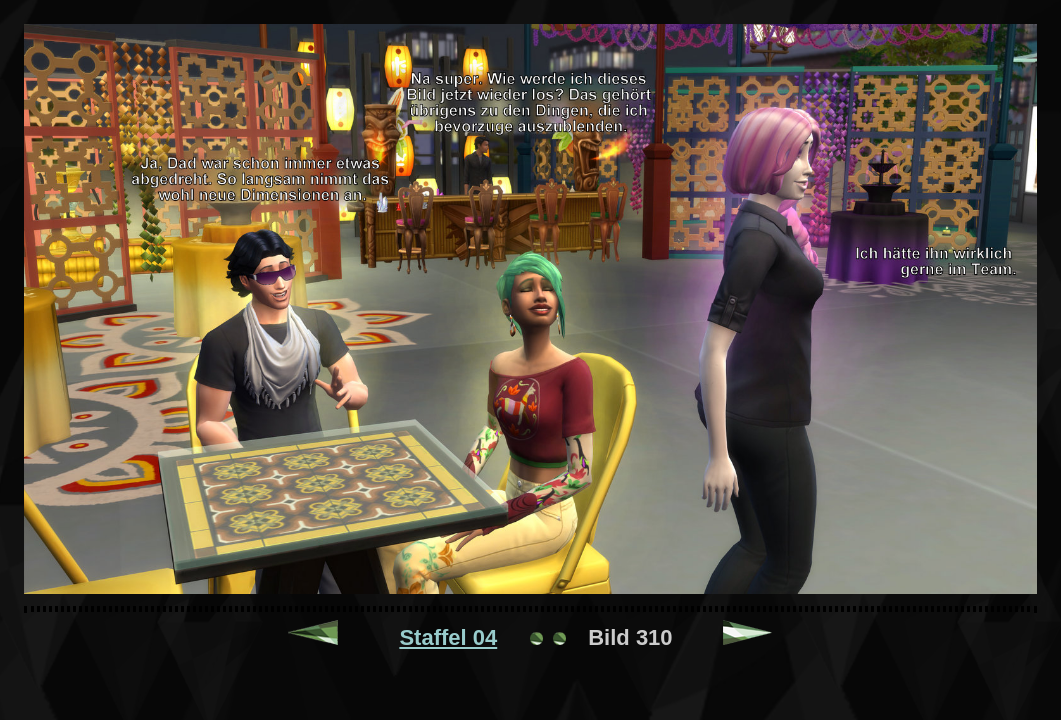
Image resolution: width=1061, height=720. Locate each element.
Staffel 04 (448, 637)
